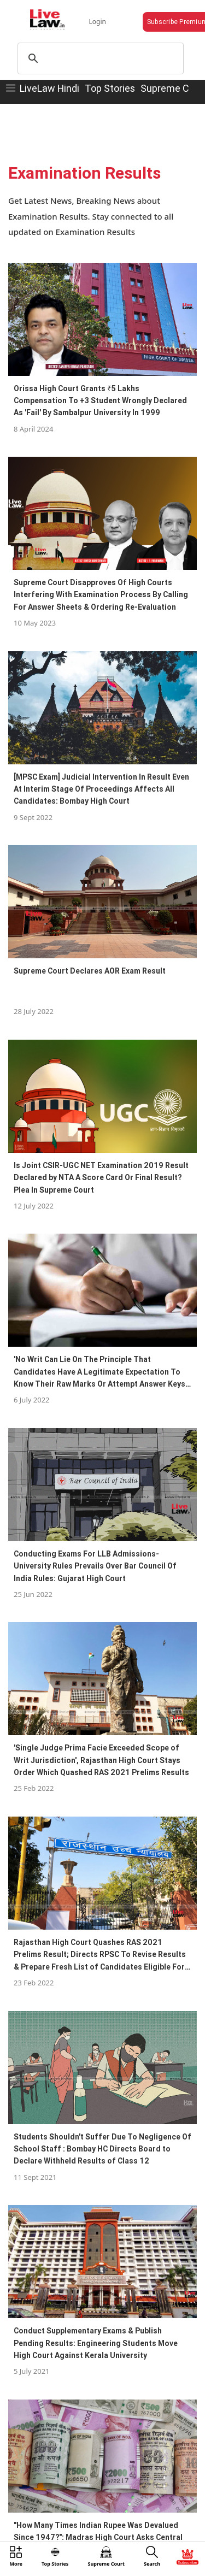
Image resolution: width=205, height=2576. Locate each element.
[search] (99, 58)
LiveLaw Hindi (49, 88)
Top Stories (110, 88)
